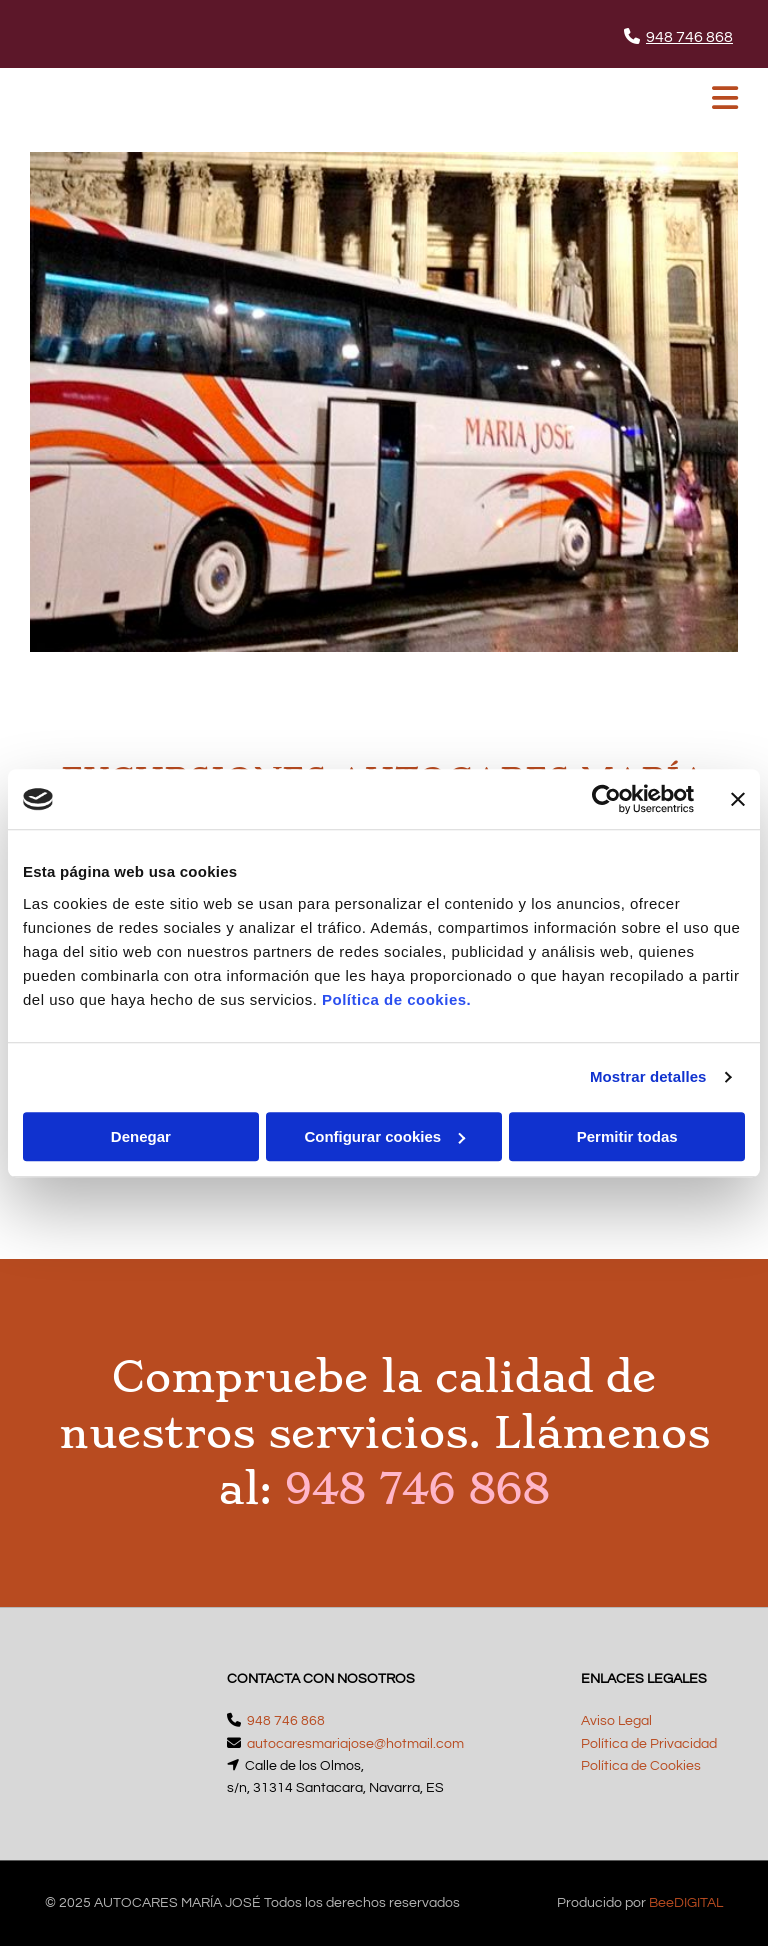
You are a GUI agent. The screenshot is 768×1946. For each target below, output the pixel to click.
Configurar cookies (384, 1136)
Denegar (141, 1136)
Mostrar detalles (648, 1076)
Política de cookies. (396, 999)
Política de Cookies (641, 1766)
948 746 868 (689, 37)
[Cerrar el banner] (738, 799)
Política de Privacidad (649, 1744)
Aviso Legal (616, 1721)
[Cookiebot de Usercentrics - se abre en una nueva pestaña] (606, 799)
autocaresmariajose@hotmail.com (355, 1744)
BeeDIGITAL (686, 1903)
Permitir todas (627, 1136)
